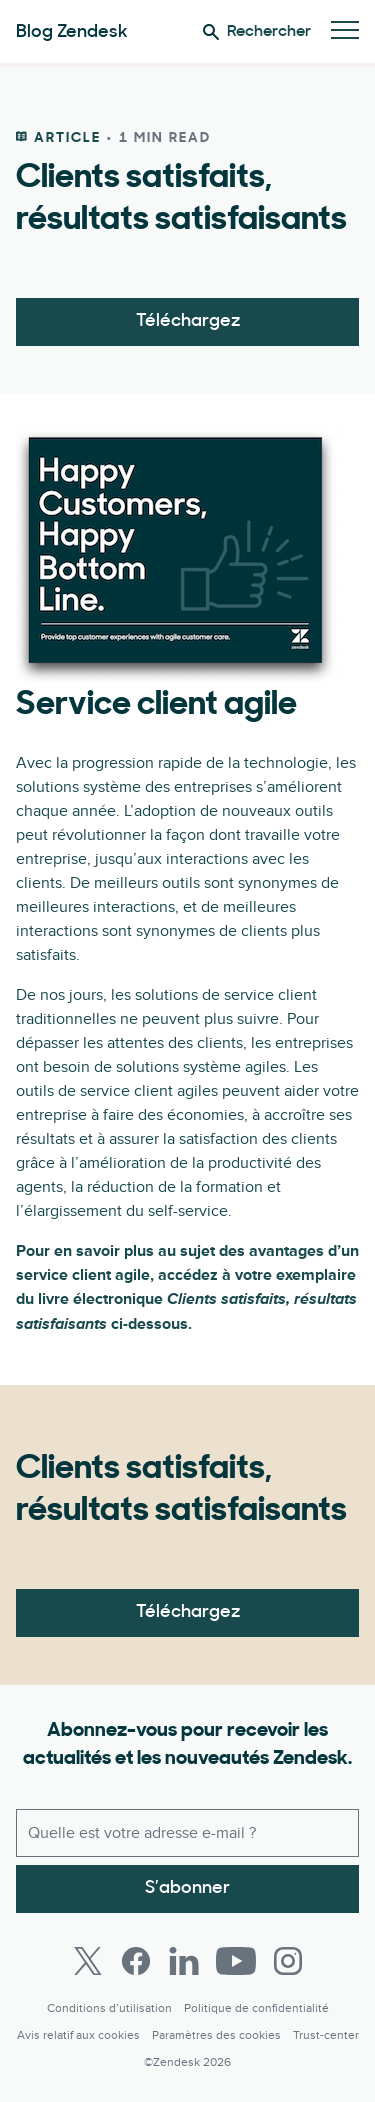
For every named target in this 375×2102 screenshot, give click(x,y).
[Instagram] (288, 1961)
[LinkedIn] (184, 1961)
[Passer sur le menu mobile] (345, 31)
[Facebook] (136, 1961)
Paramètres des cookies (216, 2035)
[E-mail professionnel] (187, 1833)
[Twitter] (88, 1961)
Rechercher (257, 32)
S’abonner (187, 1888)
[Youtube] (236, 1961)
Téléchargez (188, 321)
